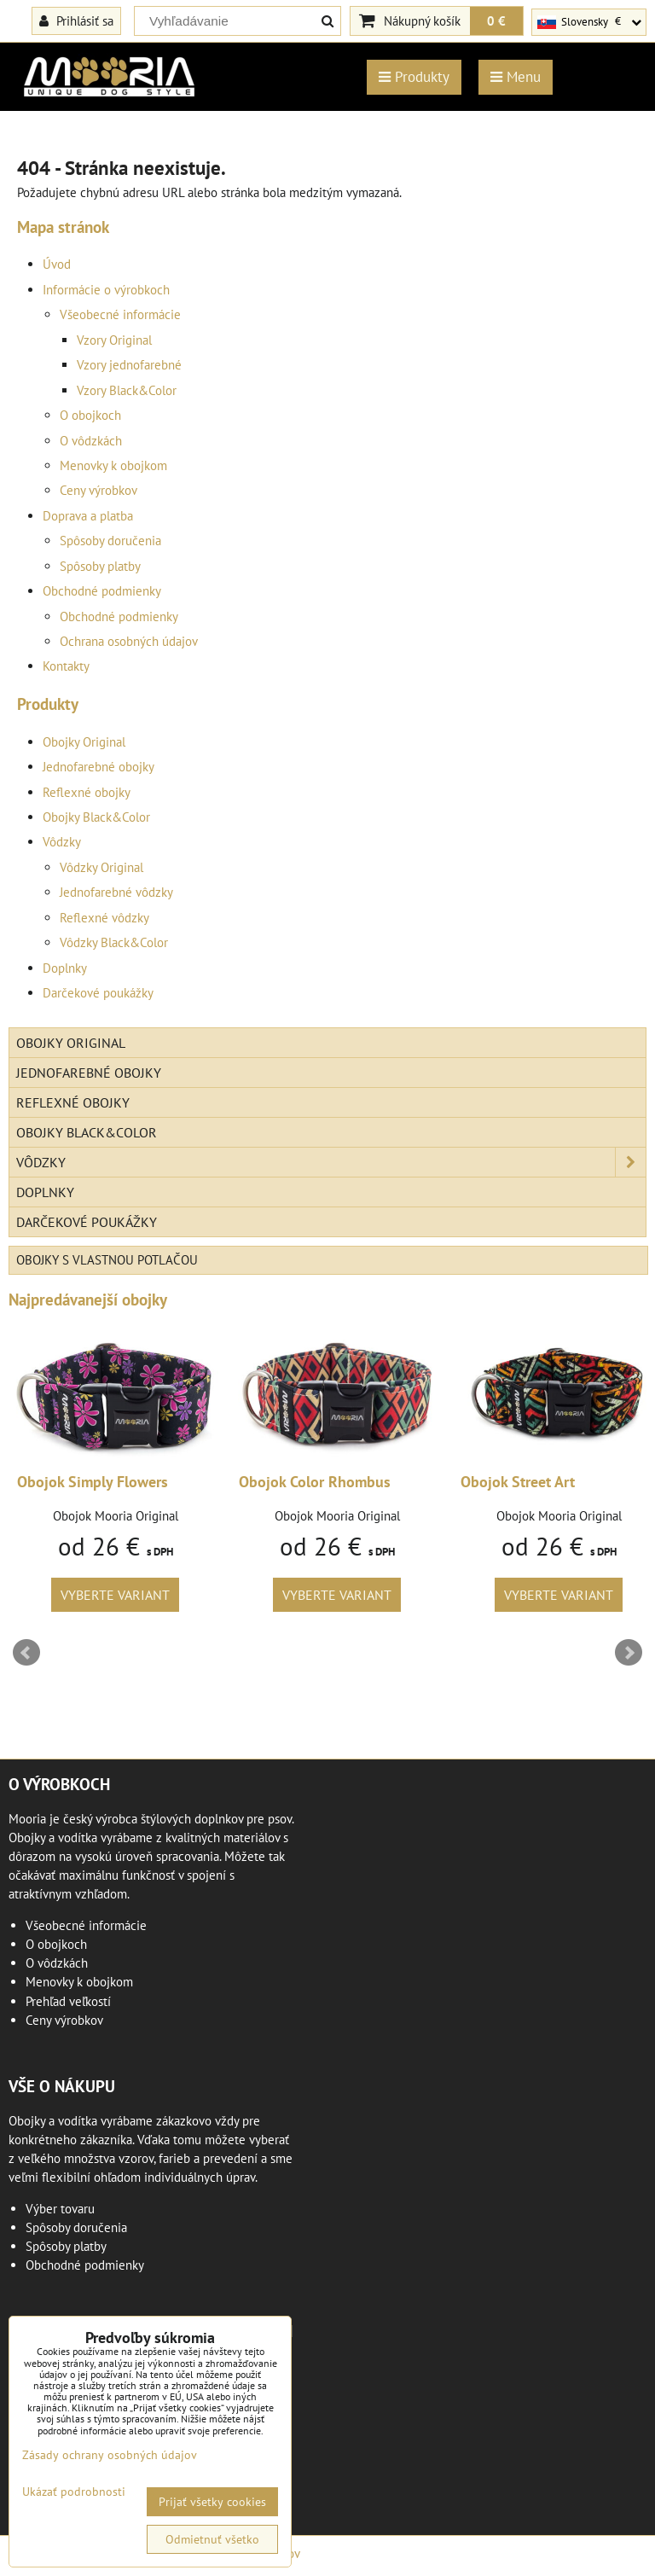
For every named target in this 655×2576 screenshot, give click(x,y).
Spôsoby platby (100, 566)
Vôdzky (62, 842)
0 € (496, 20)
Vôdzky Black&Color (114, 942)
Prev (26, 1652)
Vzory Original (114, 340)
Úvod (57, 264)
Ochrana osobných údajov (129, 641)
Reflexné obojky (86, 792)
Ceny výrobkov (98, 490)
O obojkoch (90, 415)
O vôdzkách (91, 441)
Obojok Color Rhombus (315, 1482)
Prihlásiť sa (76, 20)
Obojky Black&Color (96, 817)
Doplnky (65, 968)
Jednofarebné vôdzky (116, 892)
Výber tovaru (60, 2209)
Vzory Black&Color (127, 390)
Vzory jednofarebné (129, 365)
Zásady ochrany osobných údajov (109, 2455)
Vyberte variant (115, 1594)
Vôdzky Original (101, 867)
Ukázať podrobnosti (73, 2492)
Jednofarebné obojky (98, 767)
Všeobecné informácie (120, 314)
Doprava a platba (88, 516)
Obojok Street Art (518, 1482)
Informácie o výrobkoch (106, 290)
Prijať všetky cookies (212, 2501)
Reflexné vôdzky (104, 918)
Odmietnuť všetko (212, 2539)
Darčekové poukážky (98, 993)
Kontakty (66, 666)
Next (628, 1652)
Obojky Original (84, 742)
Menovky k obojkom (113, 465)
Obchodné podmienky (102, 591)
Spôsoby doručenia (110, 540)
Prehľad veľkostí (68, 2001)
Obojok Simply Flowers (92, 1482)
